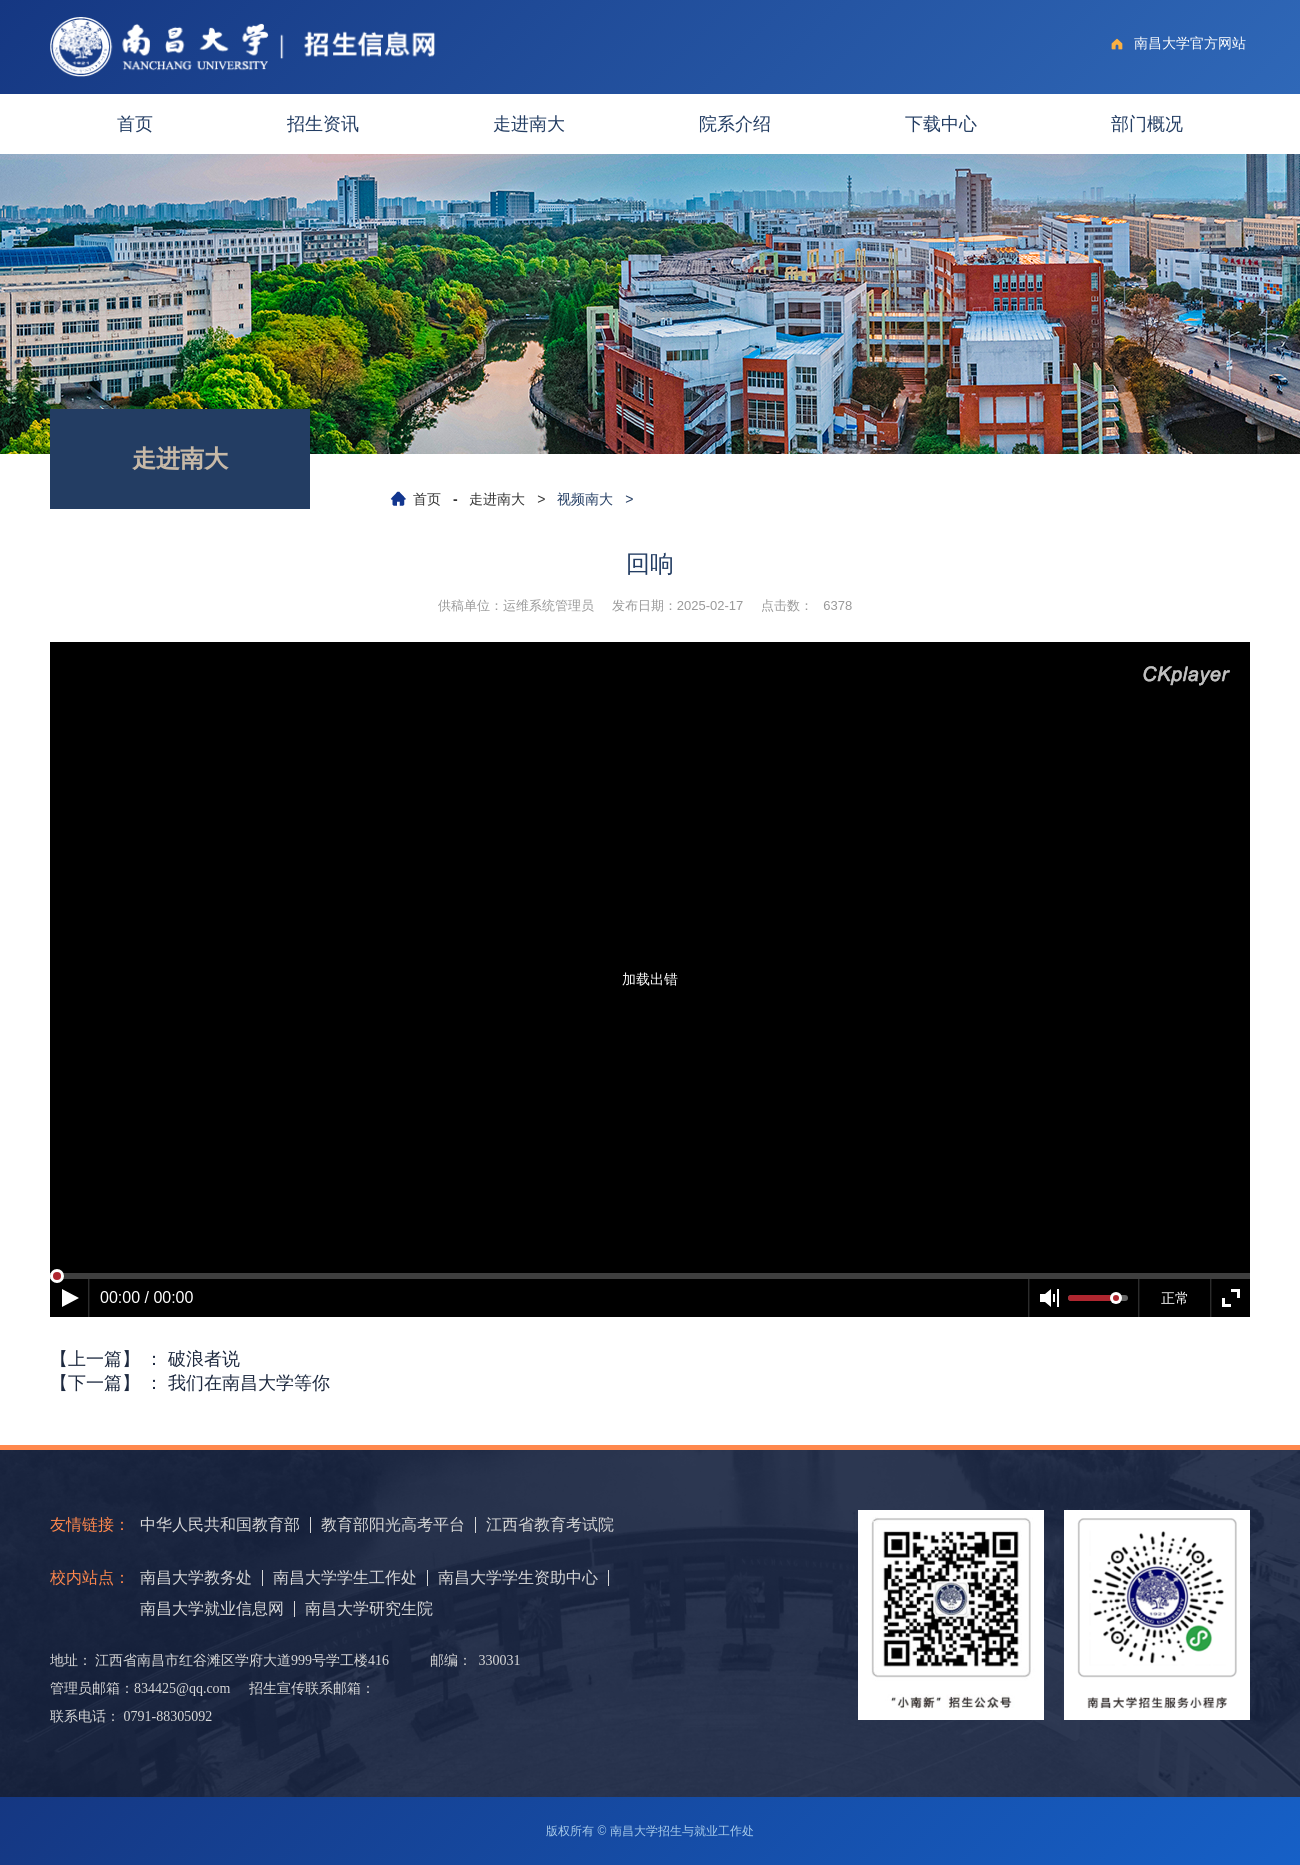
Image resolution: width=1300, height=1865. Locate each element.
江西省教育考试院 (550, 1525)
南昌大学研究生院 (369, 1609)
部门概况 (1147, 124)
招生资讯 (323, 124)
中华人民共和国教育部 (220, 1525)
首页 (135, 124)
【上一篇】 (145, 1359)
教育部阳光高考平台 (393, 1525)
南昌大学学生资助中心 (518, 1578)
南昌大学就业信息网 (212, 1609)
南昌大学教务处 (196, 1578)
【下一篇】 (190, 1383)
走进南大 (529, 124)
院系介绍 (735, 124)
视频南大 (585, 499)
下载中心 (941, 124)
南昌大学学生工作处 (345, 1578)
